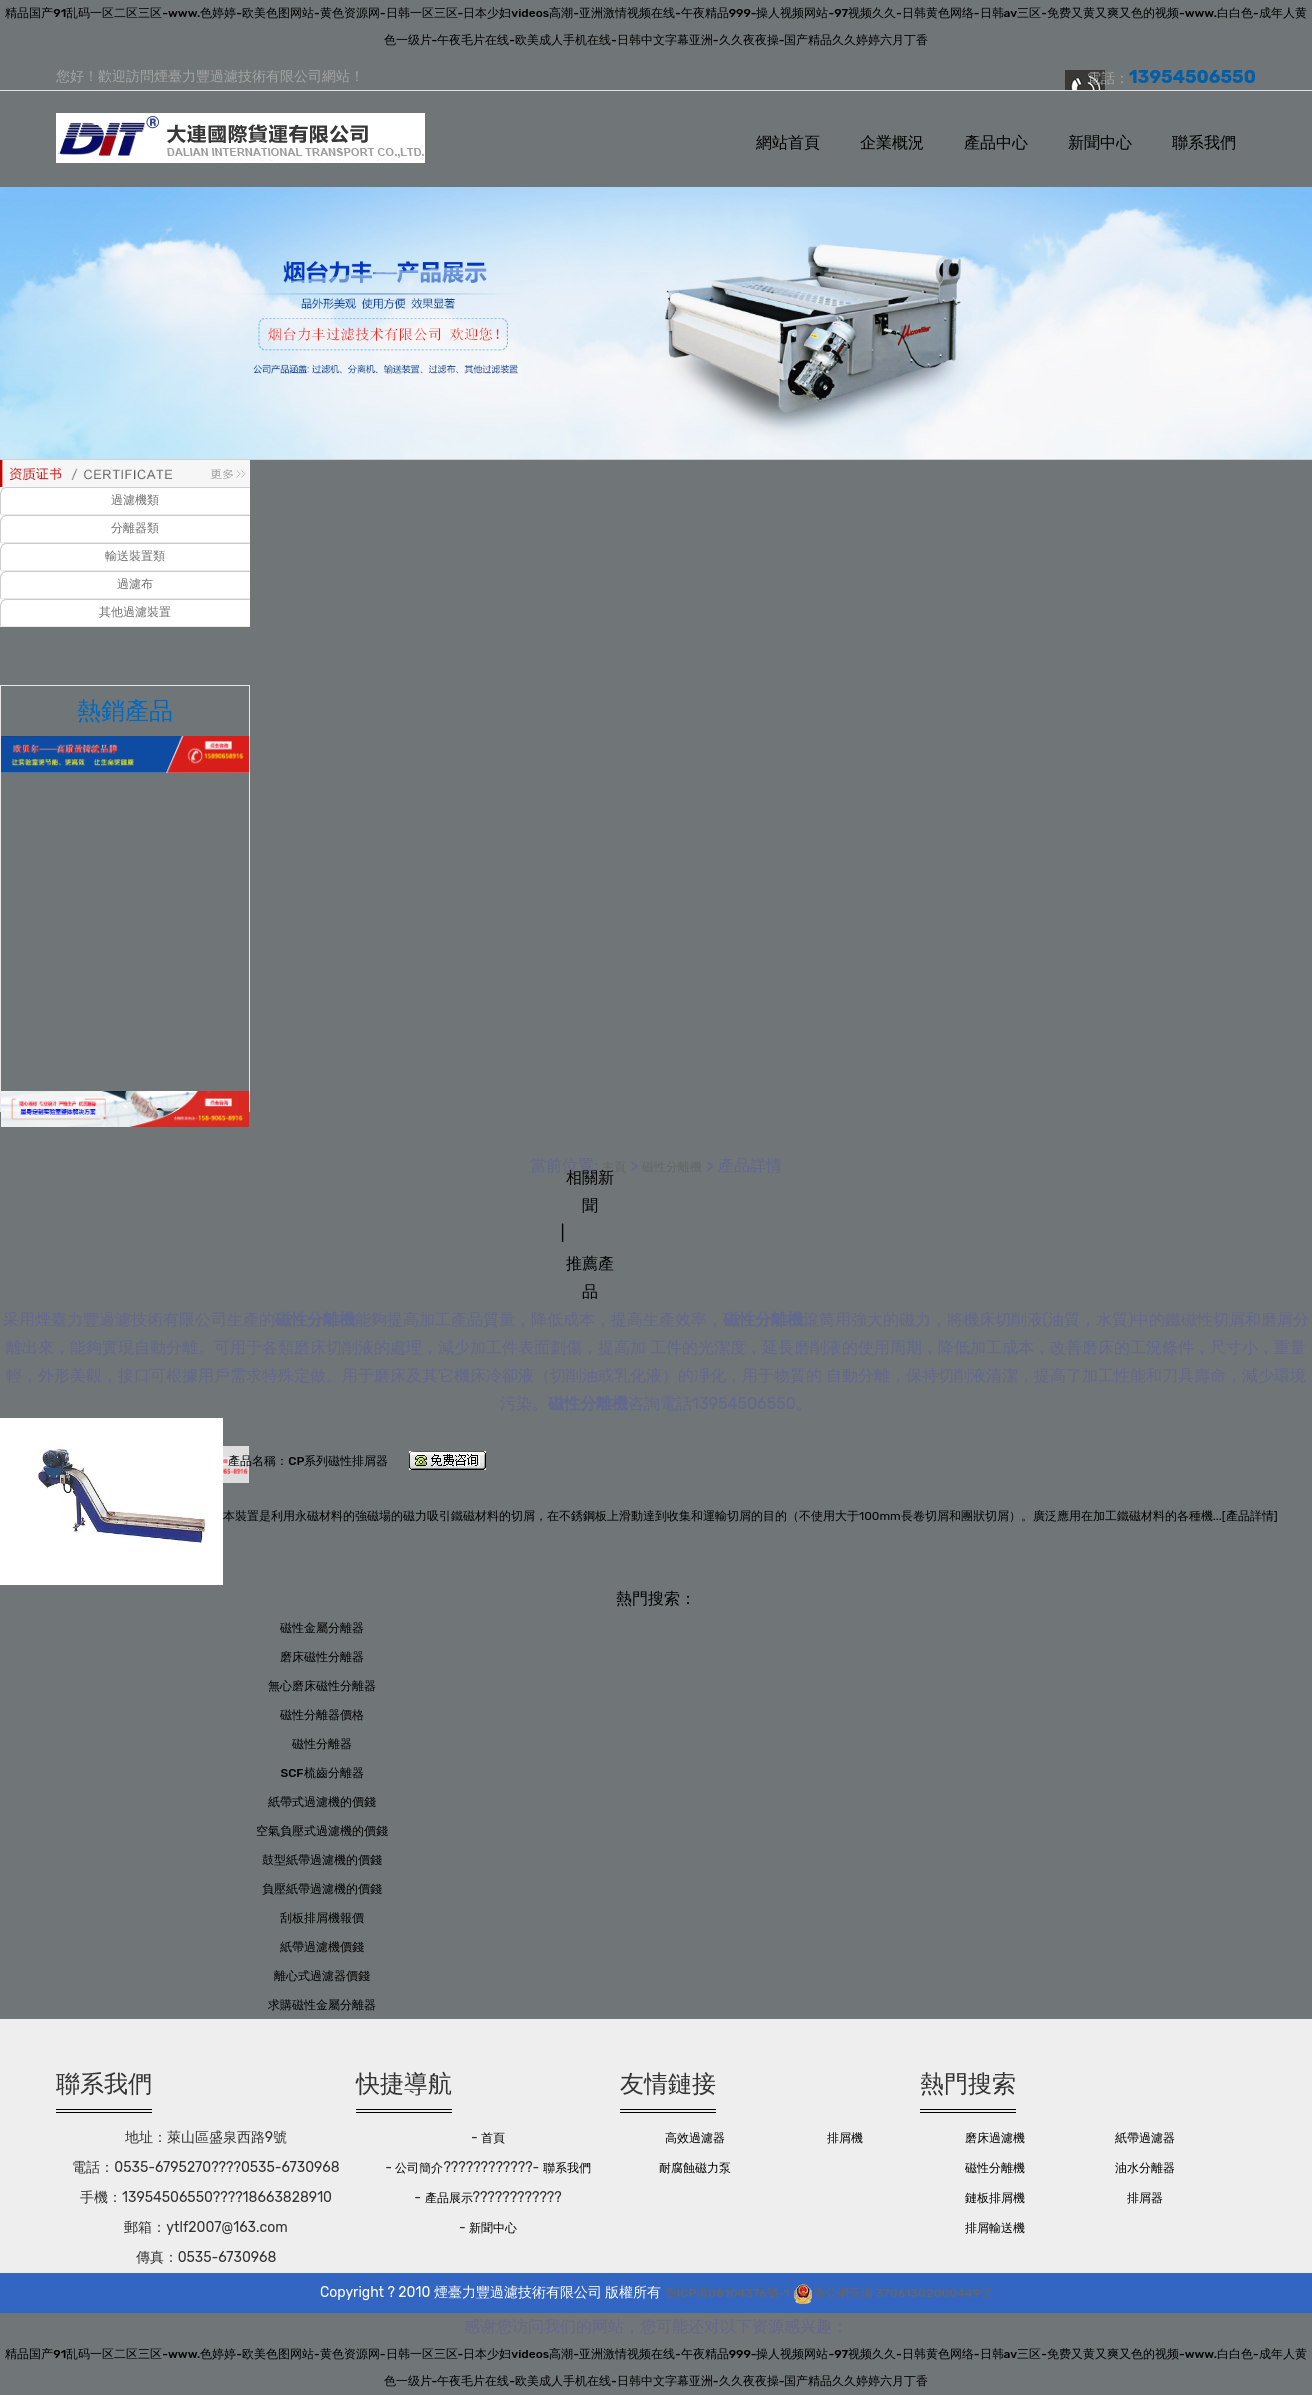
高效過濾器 (695, 2138)
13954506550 (744, 1403)
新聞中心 (1100, 142)
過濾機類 (135, 500)
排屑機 (845, 2138)
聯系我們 (1204, 142)
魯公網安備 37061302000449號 (892, 2293)
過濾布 (135, 584)
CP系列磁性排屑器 (338, 1461)
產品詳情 (1250, 1516)
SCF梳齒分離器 (321, 1773)
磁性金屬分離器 (322, 1628)
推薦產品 (590, 1277)
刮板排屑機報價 (322, 1918)
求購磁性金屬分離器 (322, 2005)
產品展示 (449, 2198)
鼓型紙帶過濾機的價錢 (322, 1860)
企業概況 (892, 142)
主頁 (614, 1167)
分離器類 (135, 528)
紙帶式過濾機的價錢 (322, 1802)
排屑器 (1145, 2198)
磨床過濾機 (995, 2138)
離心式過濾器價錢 (322, 1976)
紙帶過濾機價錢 (322, 1947)
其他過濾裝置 (135, 612)
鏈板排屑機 (995, 2198)
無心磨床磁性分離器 (322, 1686)
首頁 (493, 2138)
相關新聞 (590, 1191)
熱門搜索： (656, 1598)
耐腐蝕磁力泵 (695, 2168)
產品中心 (996, 142)
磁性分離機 (672, 1167)
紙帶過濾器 (1145, 2138)
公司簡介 (419, 2168)
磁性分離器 (322, 1744)
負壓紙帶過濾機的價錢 (322, 1889)
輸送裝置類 (135, 556)
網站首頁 (788, 142)
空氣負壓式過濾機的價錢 (322, 1831)
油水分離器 (1145, 2168)
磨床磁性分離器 (322, 1657)
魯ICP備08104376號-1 (727, 2293)
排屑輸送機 (995, 2228)
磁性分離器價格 (322, 1715)
